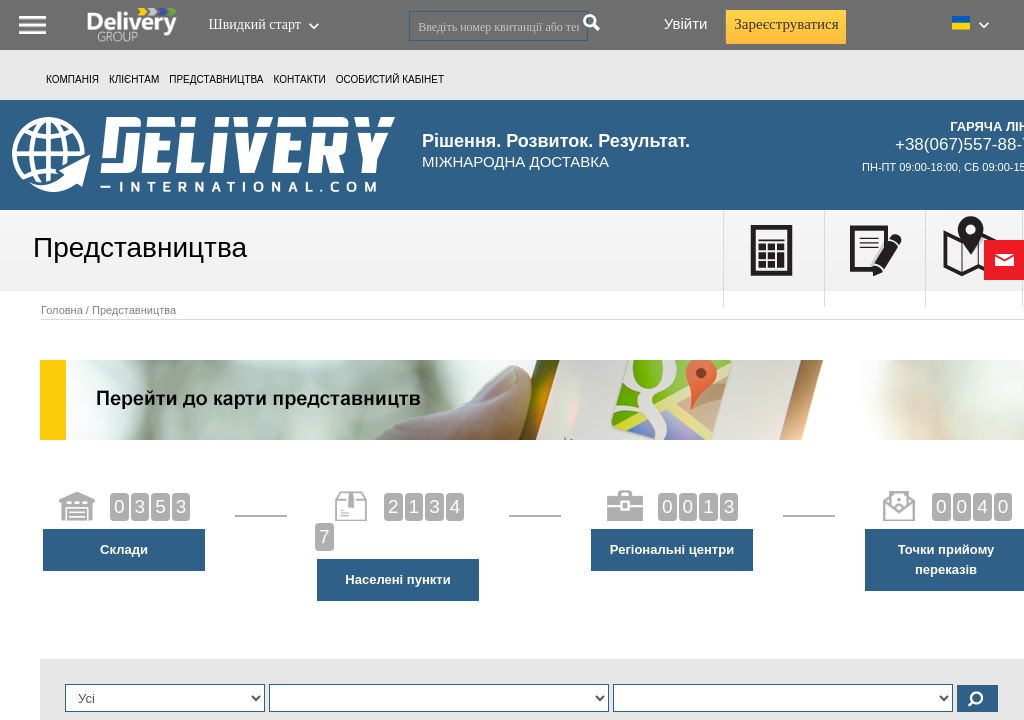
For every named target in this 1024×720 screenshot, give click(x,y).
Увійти (686, 23)
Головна (62, 310)
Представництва (216, 79)
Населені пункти (397, 579)
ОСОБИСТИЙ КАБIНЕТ (390, 79)
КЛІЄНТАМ (134, 79)
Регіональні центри (672, 549)
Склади (124, 549)
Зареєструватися (786, 24)
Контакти (300, 79)
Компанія (72, 79)
